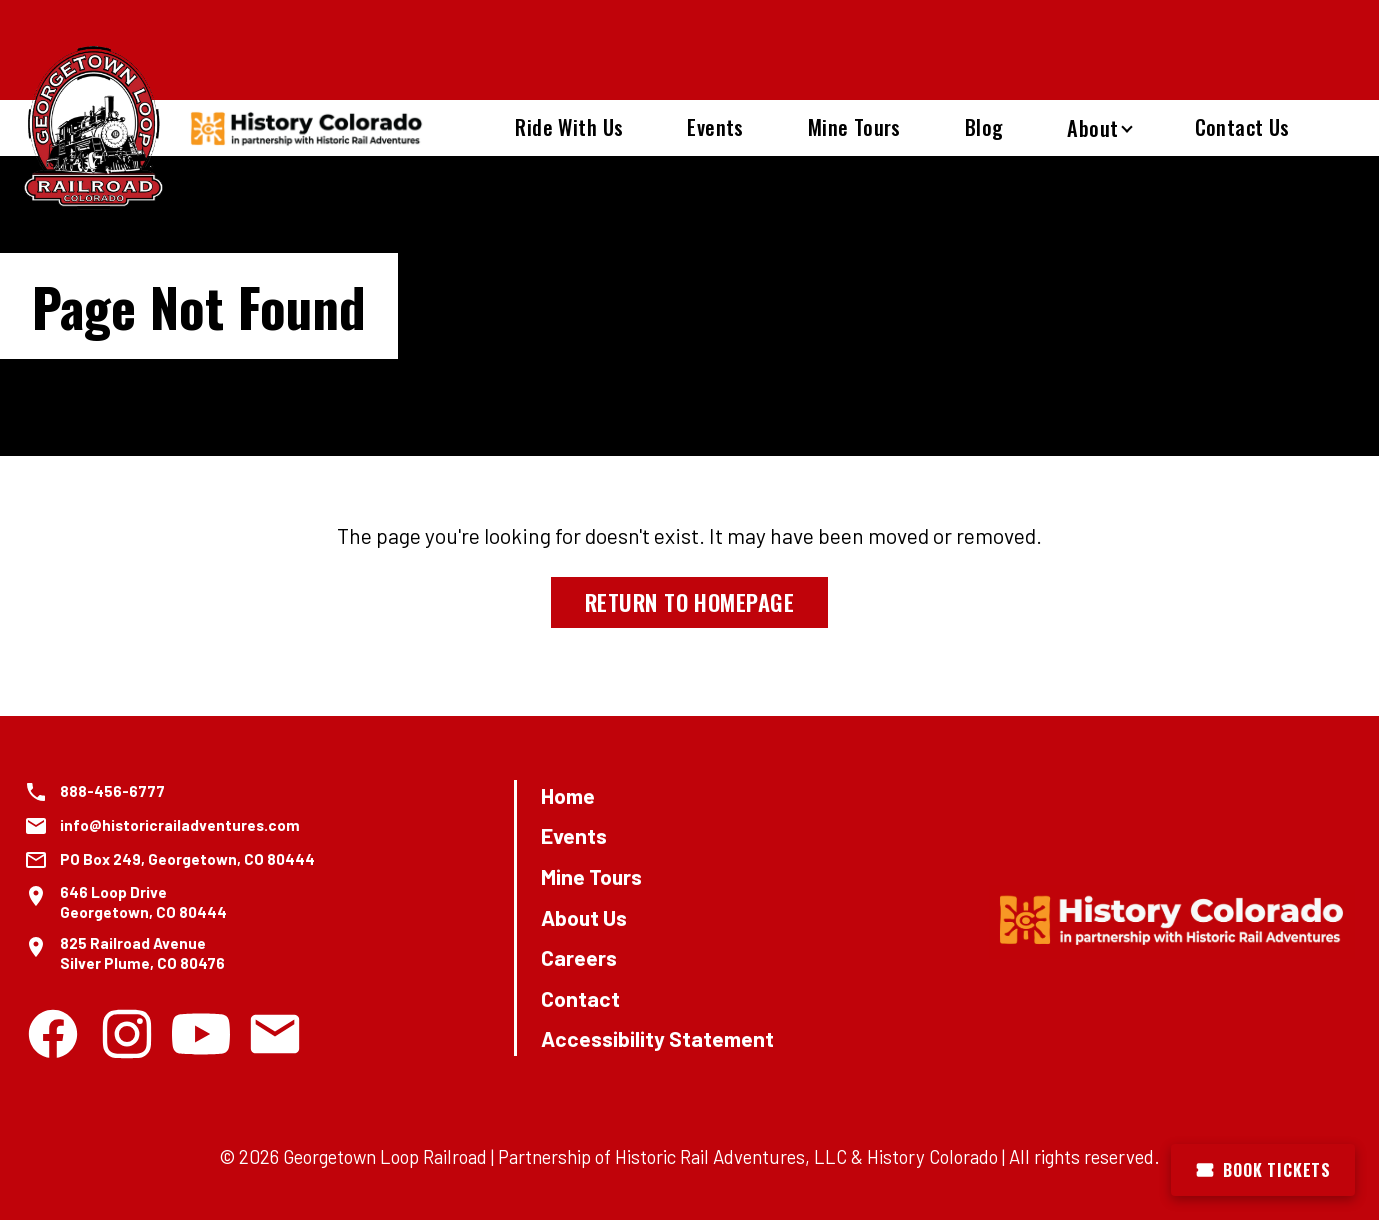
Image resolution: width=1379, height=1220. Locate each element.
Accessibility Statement (657, 1038)
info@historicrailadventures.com (180, 825)
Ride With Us (569, 127)
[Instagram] (127, 1034)
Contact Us (1242, 127)
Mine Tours (854, 127)
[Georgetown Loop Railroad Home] (94, 128)
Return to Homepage (689, 601)
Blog (984, 127)
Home (568, 795)
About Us (584, 917)
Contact (580, 998)
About (1092, 128)
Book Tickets (1263, 1170)
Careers (579, 957)
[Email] (275, 1034)
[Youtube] (201, 1034)
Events (715, 127)
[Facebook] (53, 1034)
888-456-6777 (112, 791)
